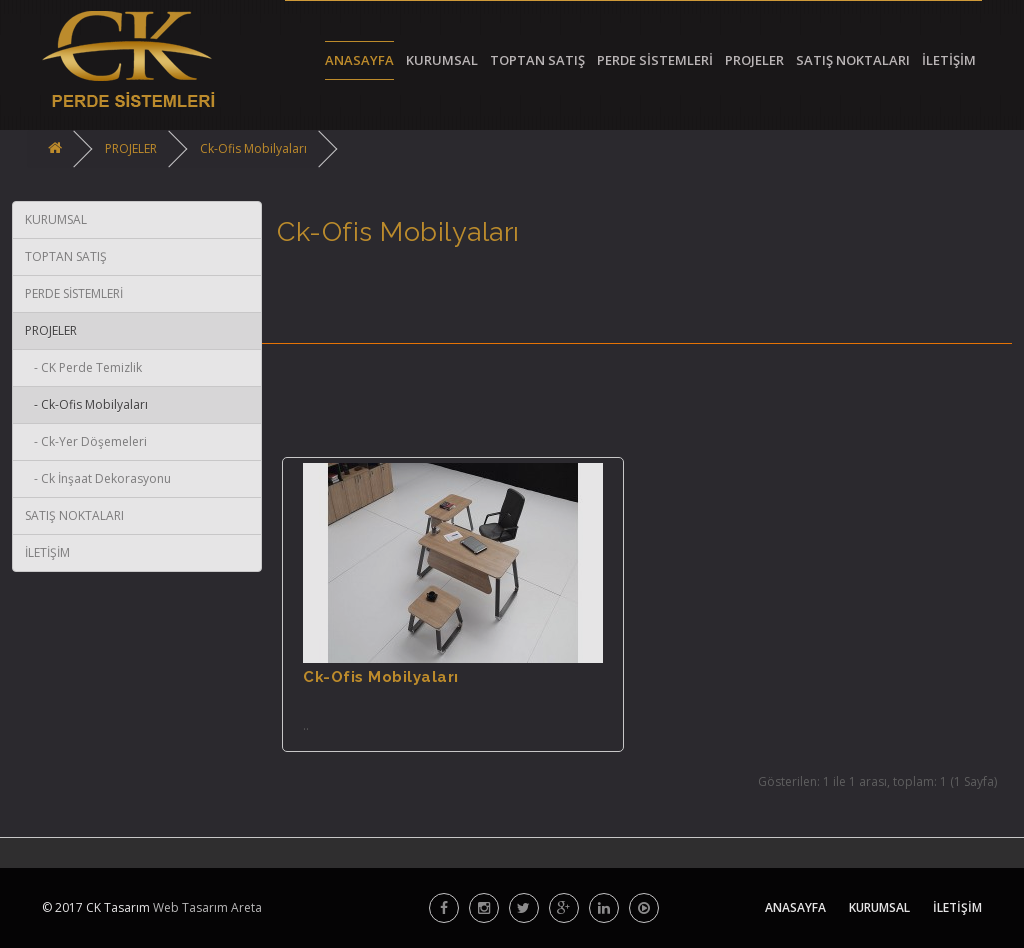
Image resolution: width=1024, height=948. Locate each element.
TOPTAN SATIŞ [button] (537, 60)
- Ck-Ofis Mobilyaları (86, 404)
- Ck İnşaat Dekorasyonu (98, 478)
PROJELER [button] (754, 60)
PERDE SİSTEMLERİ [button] (655, 60)
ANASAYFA (359, 60)
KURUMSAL (56, 219)
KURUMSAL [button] (442, 60)
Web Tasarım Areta (206, 907)
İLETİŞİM (949, 60)
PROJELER (131, 148)
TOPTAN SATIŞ (66, 256)
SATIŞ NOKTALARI (853, 60)
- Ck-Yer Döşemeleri (86, 441)
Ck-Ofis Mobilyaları (253, 148)
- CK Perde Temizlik (83, 367)
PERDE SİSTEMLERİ (74, 293)
